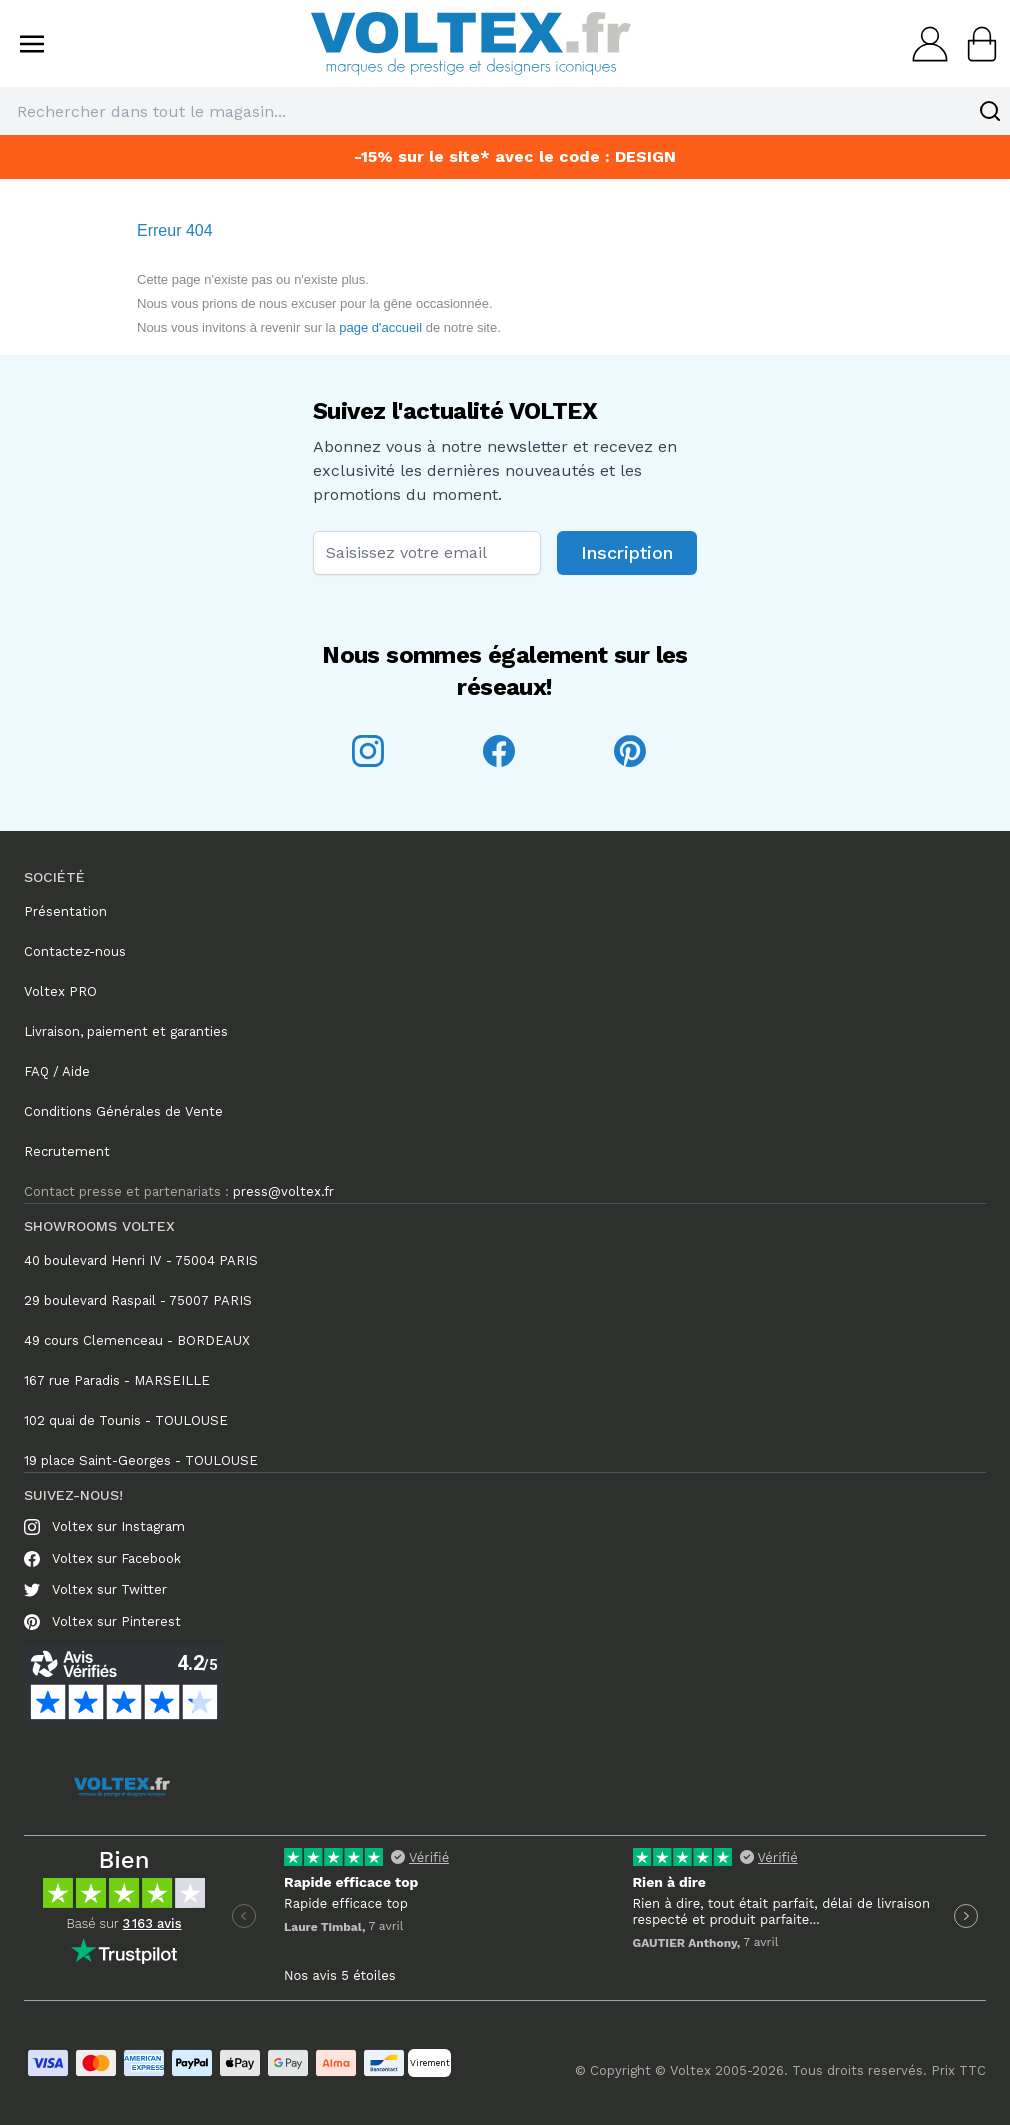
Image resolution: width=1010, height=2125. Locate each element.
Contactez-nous (75, 951)
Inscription (627, 552)
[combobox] (505, 111)
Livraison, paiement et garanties (126, 1031)
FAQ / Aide (57, 1071)
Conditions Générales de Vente (123, 1111)
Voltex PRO (60, 991)
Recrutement (67, 1151)
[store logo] (471, 43)
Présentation (65, 911)
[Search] (990, 111)
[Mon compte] (924, 44)
